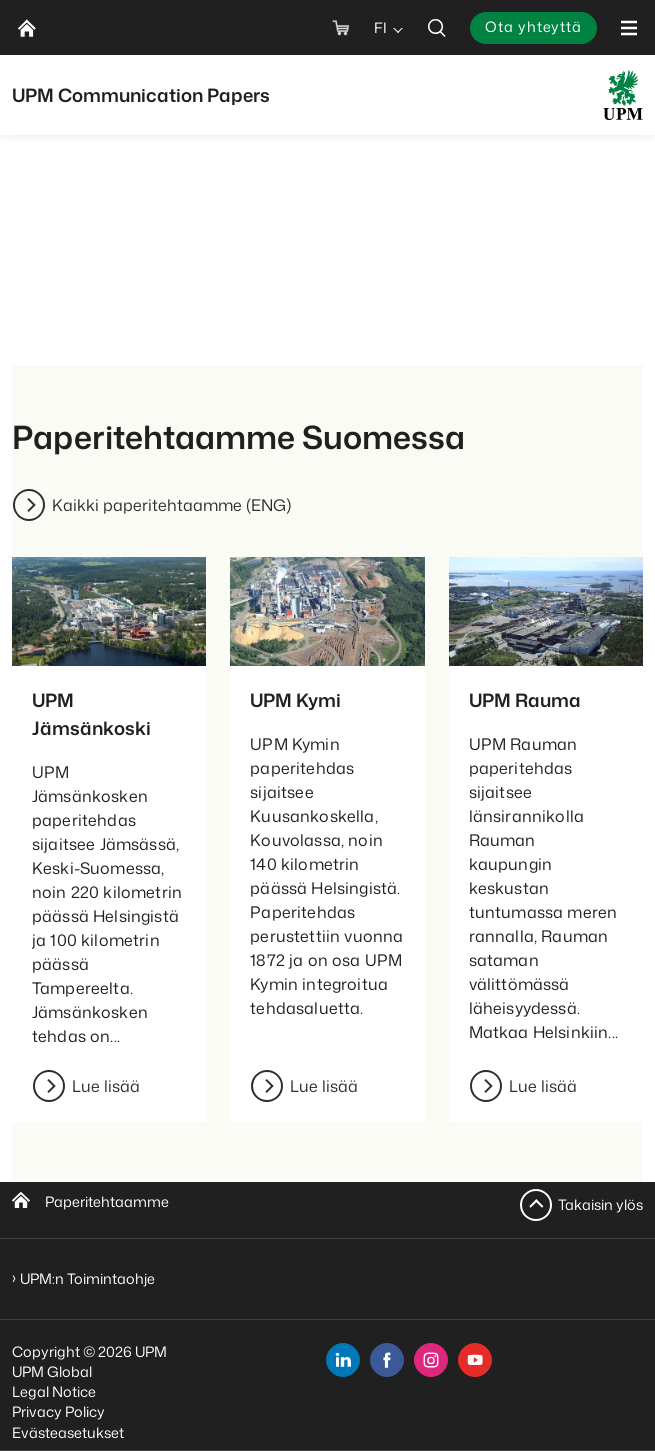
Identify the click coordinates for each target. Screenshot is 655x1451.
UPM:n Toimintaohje (87, 1278)
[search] (437, 27)
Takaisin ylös (600, 1204)
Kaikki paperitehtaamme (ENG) (171, 505)
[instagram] (431, 1360)
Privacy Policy (58, 1411)
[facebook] (387, 1360)
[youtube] (475, 1360)
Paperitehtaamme (107, 1201)
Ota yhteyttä (533, 26)
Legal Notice (54, 1391)
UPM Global (52, 1371)
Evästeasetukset (68, 1432)
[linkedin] (343, 1360)
